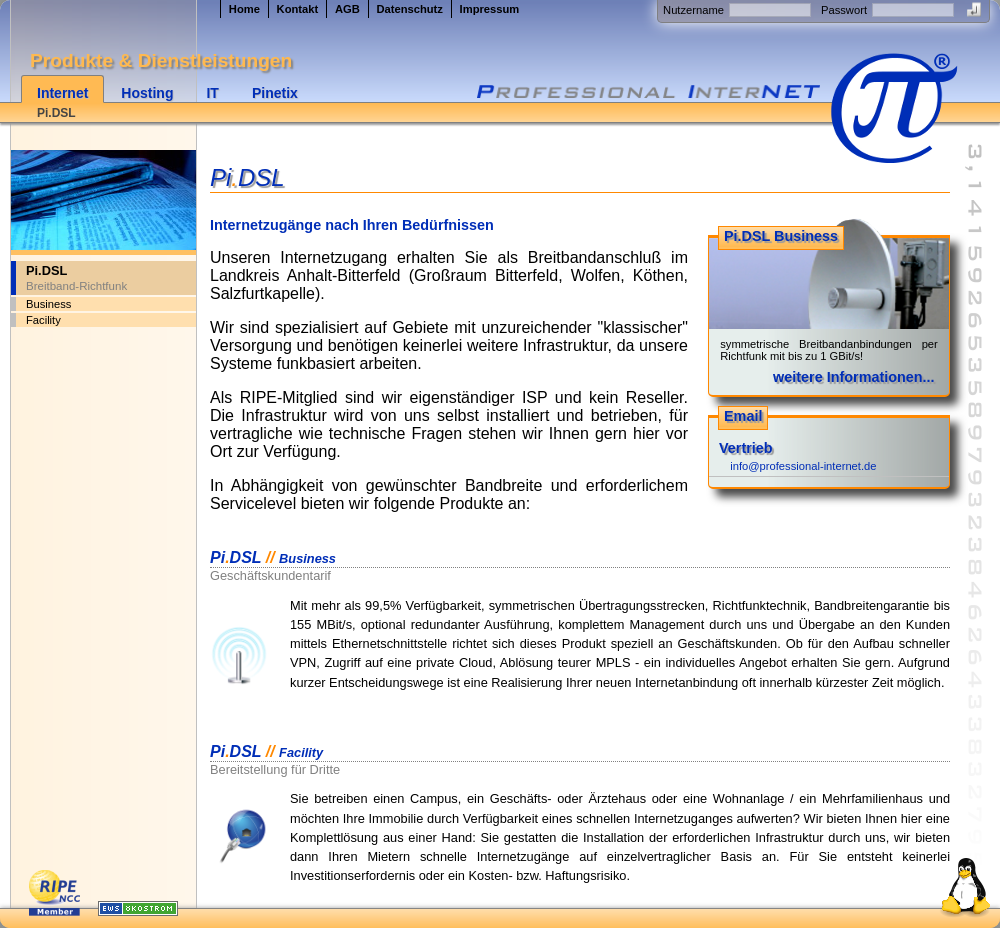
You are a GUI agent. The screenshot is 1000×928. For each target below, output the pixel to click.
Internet (62, 93)
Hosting (147, 93)
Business (48, 304)
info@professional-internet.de (803, 466)
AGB (347, 9)
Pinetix (275, 93)
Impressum (490, 9)
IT (212, 93)
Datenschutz (409, 9)
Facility (43, 320)
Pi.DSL (56, 113)
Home (244, 9)
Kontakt (298, 9)
